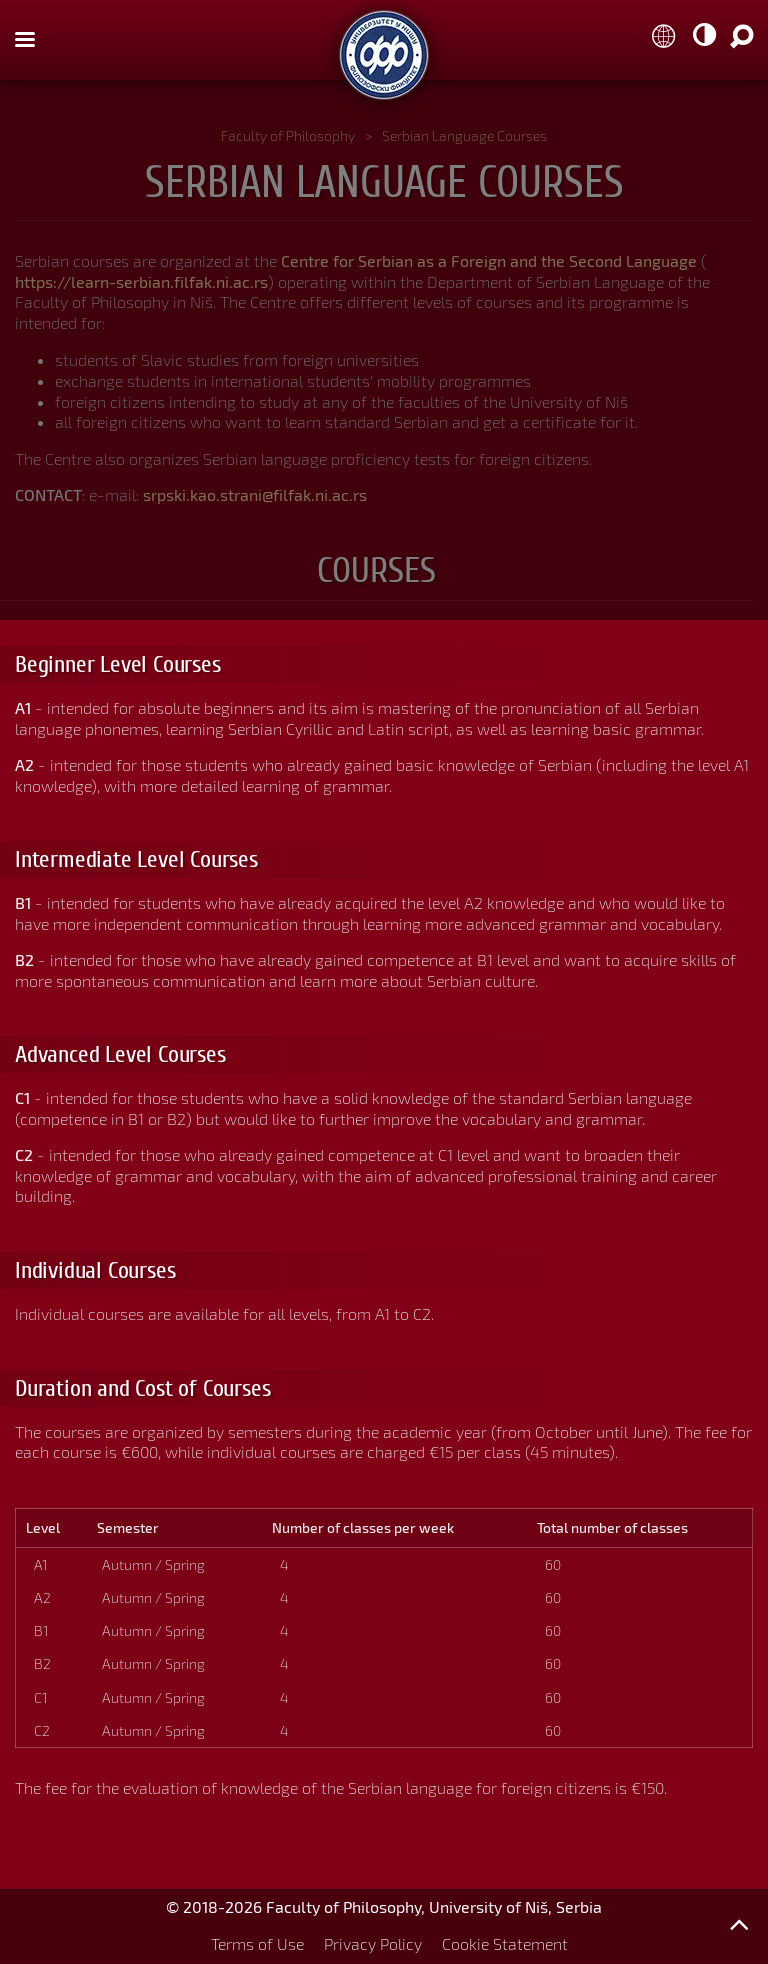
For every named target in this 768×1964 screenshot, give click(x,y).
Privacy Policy (373, 1943)
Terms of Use (257, 1943)
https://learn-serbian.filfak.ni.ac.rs (141, 281)
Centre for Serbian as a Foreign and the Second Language (489, 260)
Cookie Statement (505, 1943)
